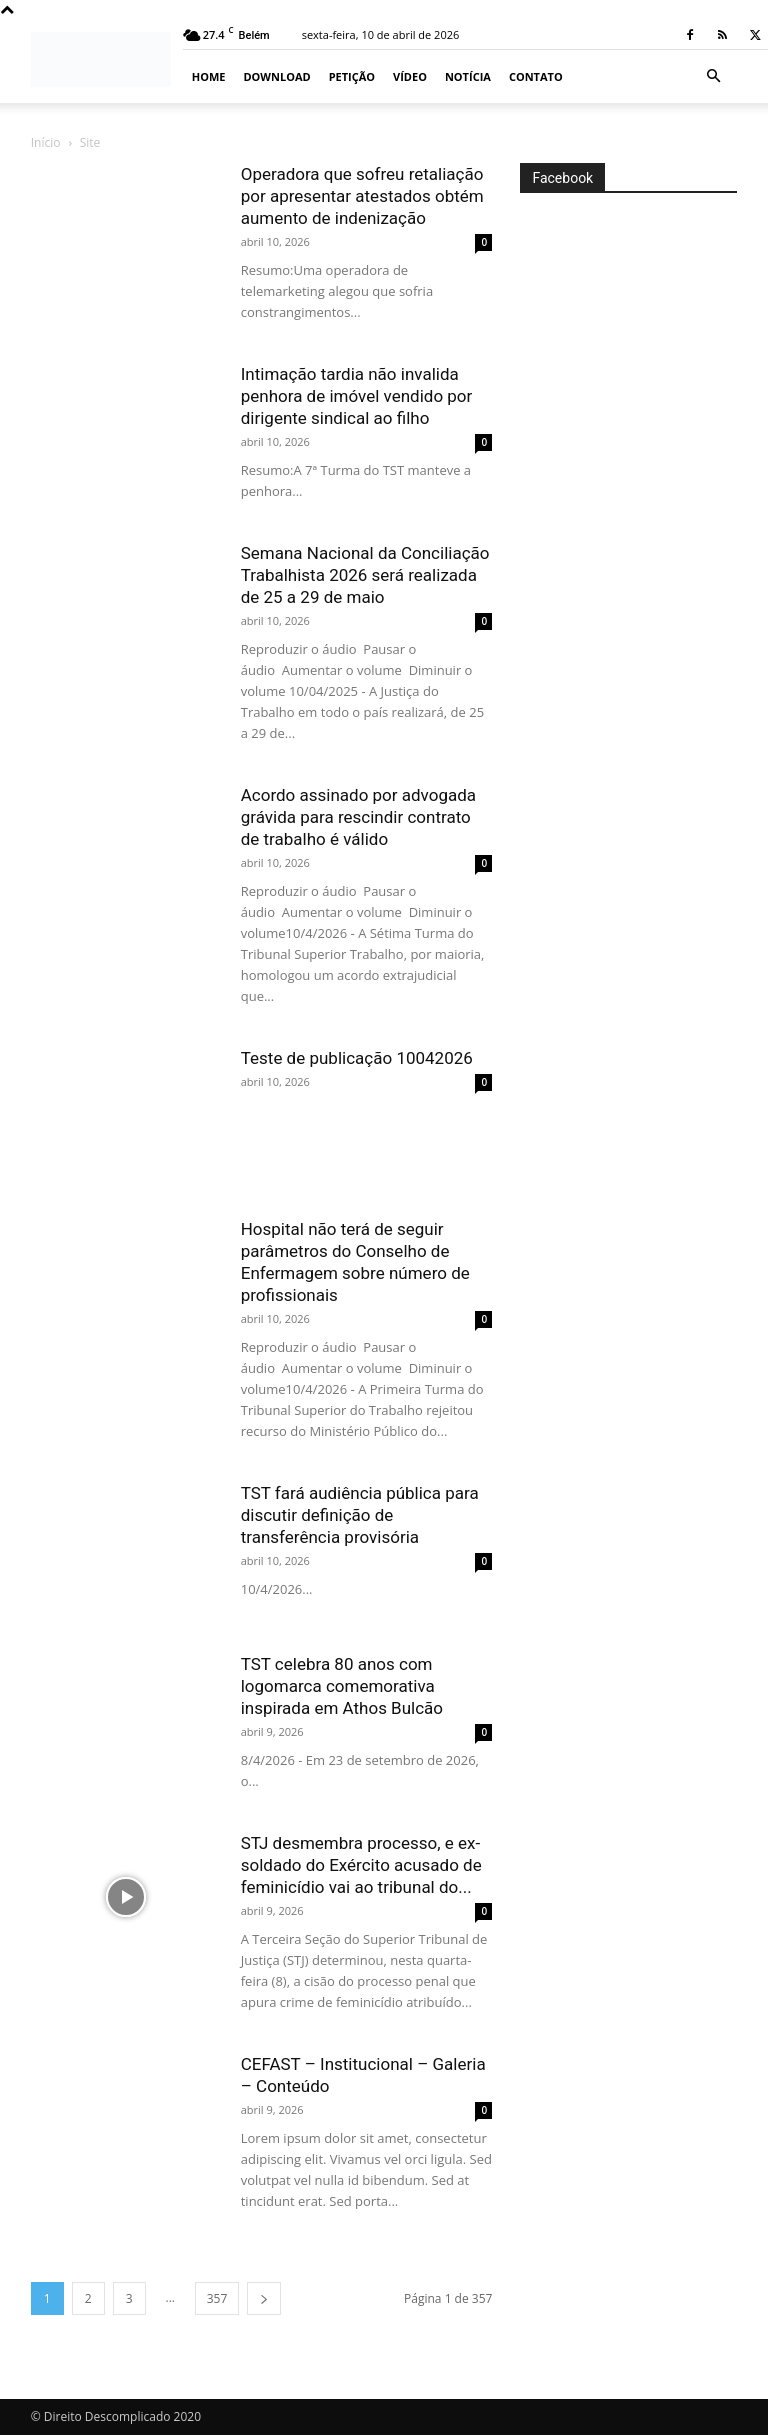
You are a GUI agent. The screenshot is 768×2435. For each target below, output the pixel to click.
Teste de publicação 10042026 (357, 1058)
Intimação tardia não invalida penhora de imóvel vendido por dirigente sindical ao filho (357, 396)
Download (276, 76)
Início (46, 142)
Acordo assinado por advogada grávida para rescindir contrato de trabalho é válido (358, 817)
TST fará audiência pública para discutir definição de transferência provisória (360, 1515)
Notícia (468, 76)
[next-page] (264, 2298)
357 (217, 2298)
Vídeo (410, 76)
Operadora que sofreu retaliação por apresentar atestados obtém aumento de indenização (362, 196)
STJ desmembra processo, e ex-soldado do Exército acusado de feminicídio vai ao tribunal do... (361, 1865)
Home (209, 76)
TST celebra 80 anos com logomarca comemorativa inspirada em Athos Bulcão (342, 1686)
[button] (713, 76)
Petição (352, 76)
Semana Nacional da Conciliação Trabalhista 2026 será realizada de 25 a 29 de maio (365, 575)
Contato (536, 76)
